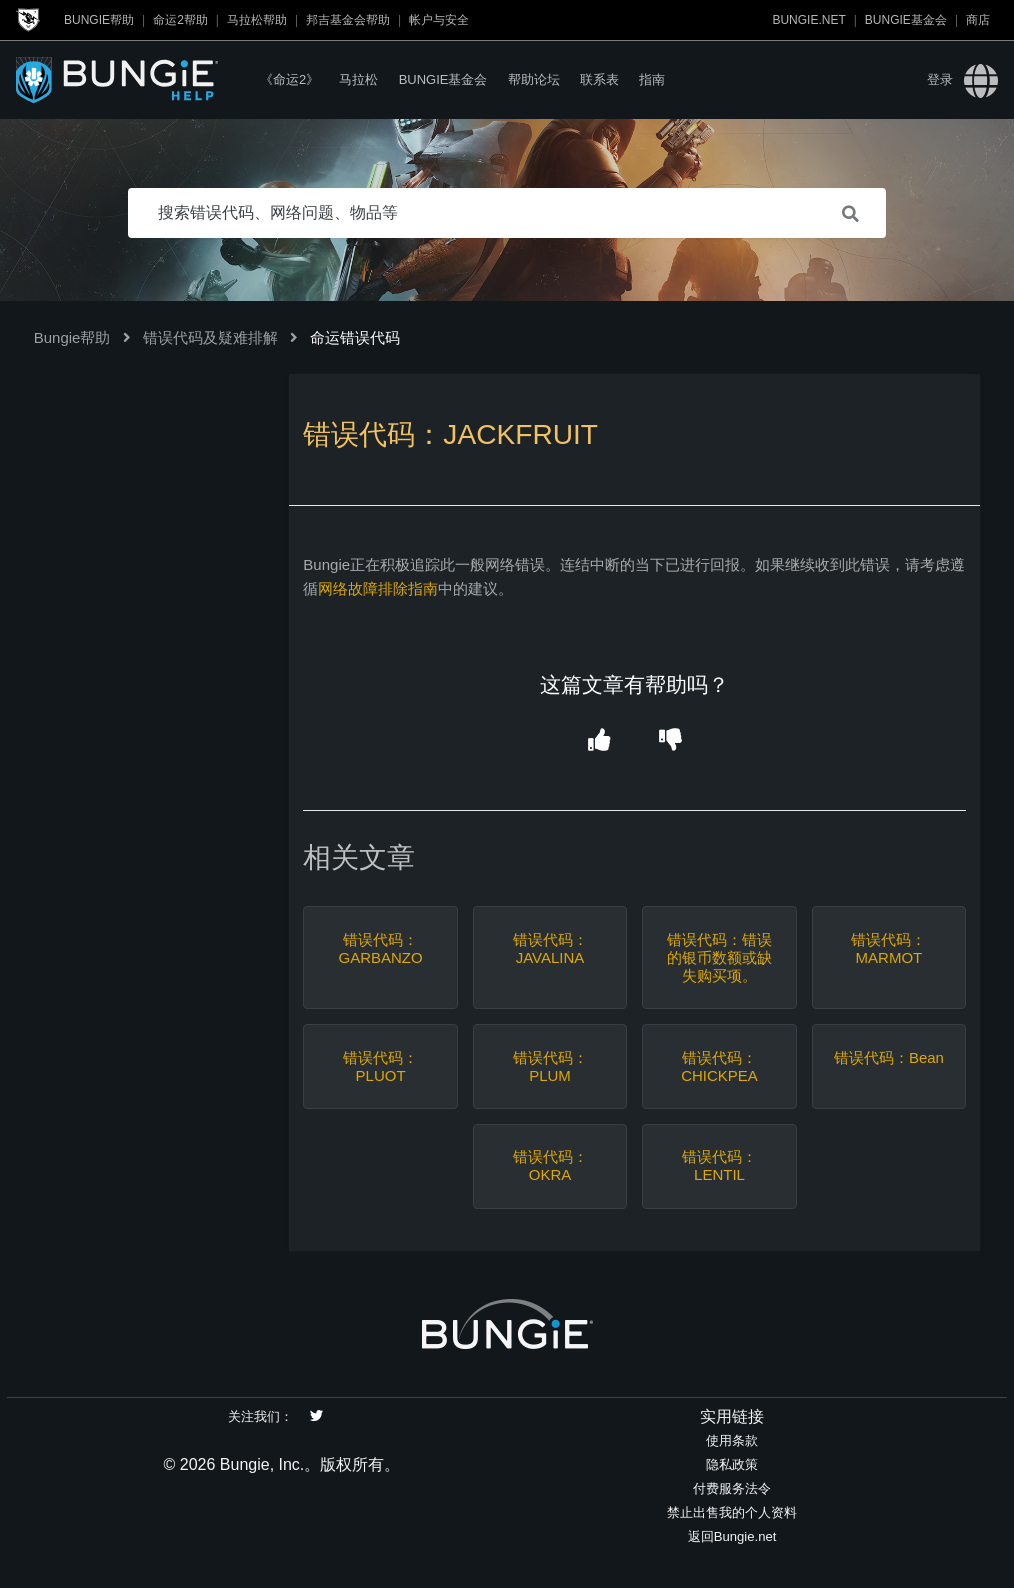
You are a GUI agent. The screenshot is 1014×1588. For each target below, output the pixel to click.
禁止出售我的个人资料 (732, 1512)
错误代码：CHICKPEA (719, 1066)
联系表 (599, 79)
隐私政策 (732, 1464)
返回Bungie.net (732, 1536)
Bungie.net (808, 20)
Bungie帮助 (99, 20)
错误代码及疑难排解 (210, 337)
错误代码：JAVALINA (550, 948)
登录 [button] (940, 79)
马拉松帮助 (257, 20)
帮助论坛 (534, 79)
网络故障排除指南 (378, 588)
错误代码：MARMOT (888, 948)
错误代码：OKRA (550, 1165)
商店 (978, 20)
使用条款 (732, 1440)
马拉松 (358, 79)
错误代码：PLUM (550, 1066)
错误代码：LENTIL (719, 1165)
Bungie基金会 (906, 20)
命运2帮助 (180, 20)
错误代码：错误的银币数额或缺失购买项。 (719, 957)
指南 (652, 79)
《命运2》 (289, 79)
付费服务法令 (732, 1488)
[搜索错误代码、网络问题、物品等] (507, 213)
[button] (598, 740)
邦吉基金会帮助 (348, 20)
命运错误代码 (355, 337)
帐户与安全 (439, 20)
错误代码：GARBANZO (380, 948)
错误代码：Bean (889, 1057)
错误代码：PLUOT (380, 1066)
